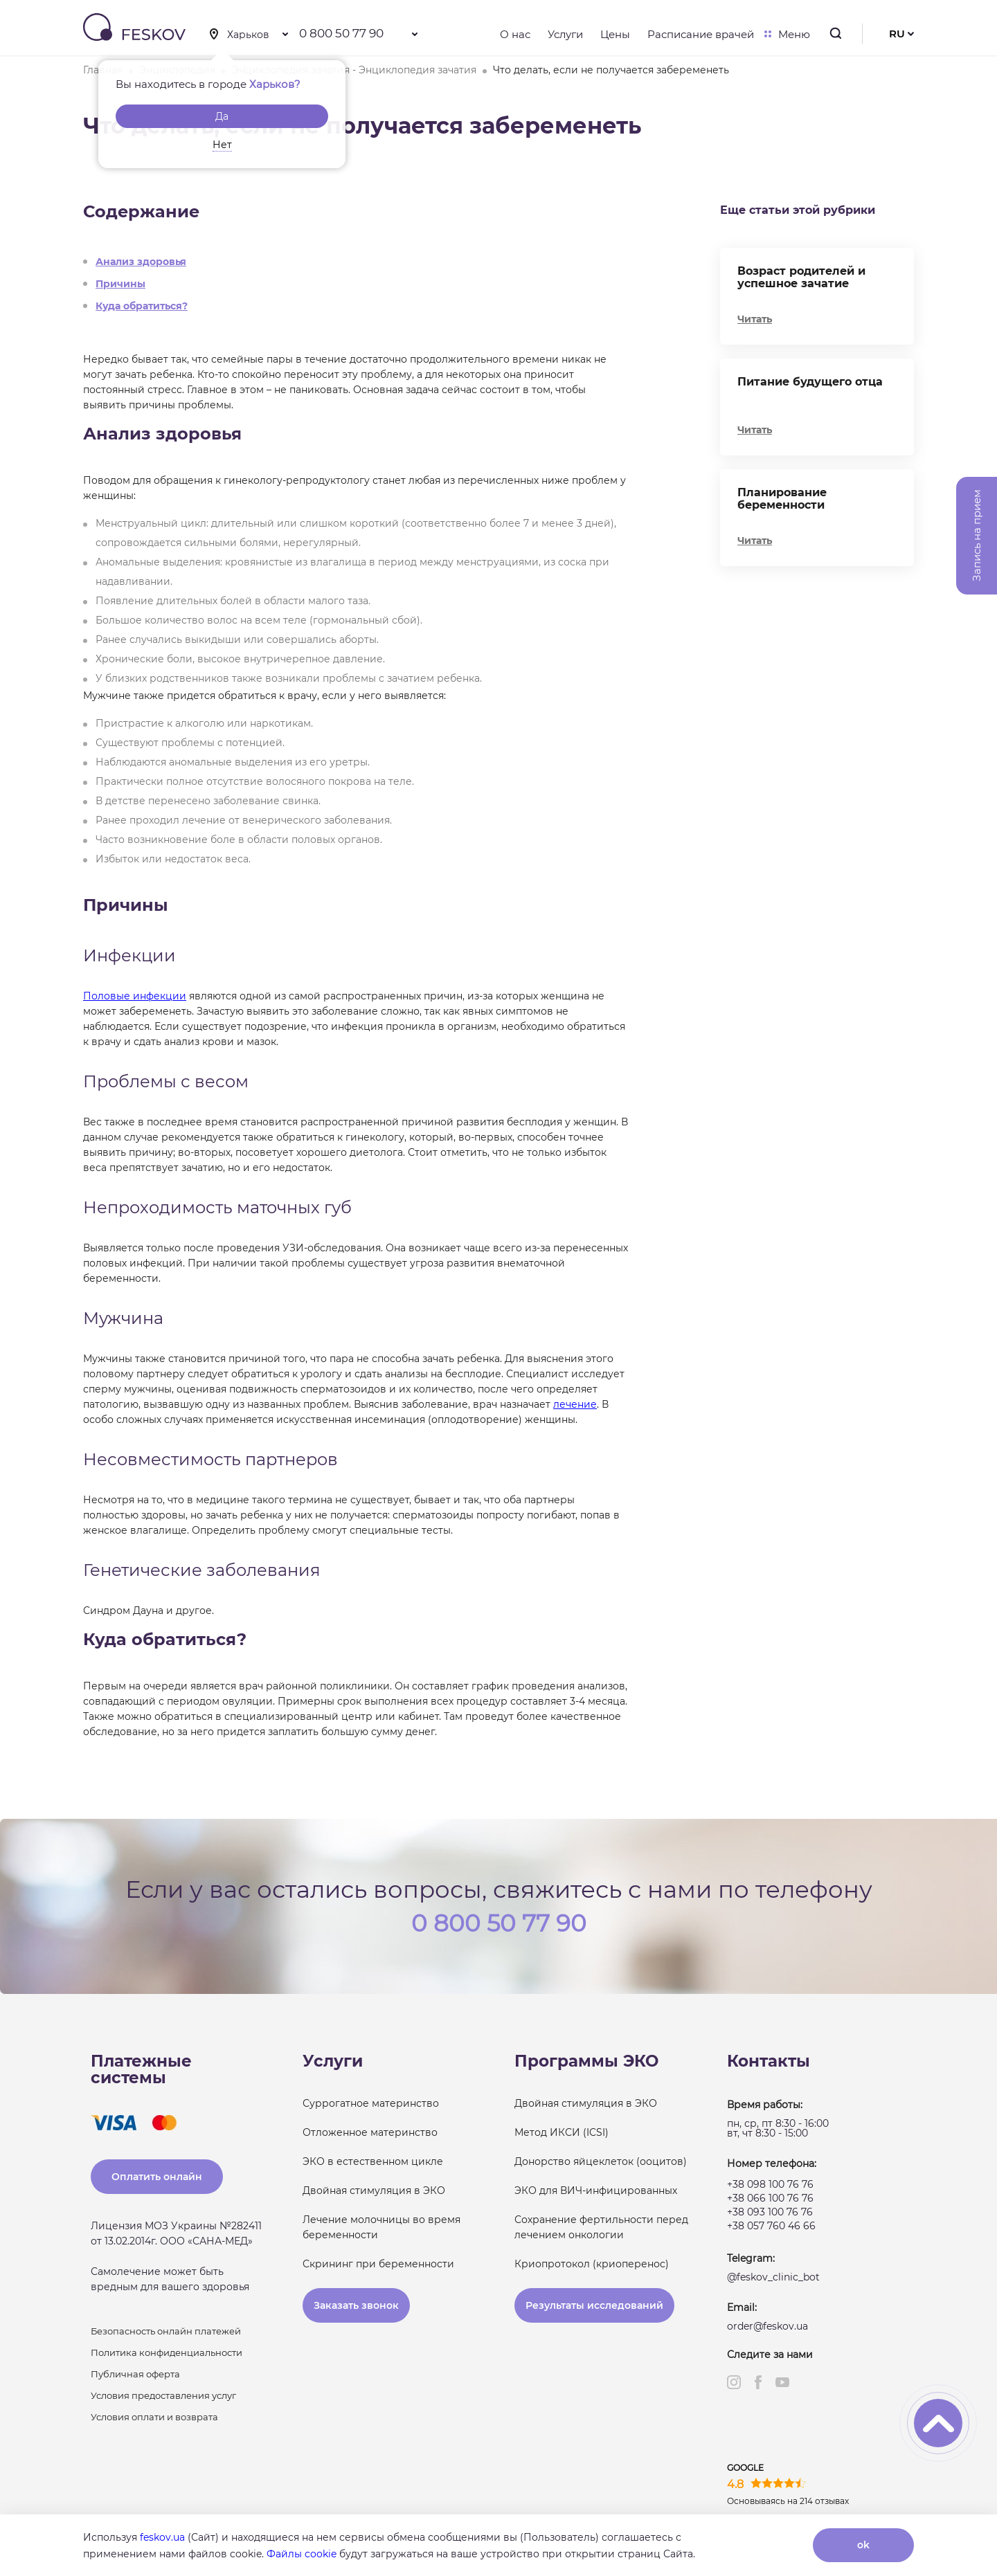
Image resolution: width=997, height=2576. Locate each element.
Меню (790, 34)
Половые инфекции (134, 996)
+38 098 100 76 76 (770, 2184)
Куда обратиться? (142, 306)
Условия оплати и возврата (154, 2416)
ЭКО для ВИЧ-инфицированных (595, 2190)
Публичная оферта (135, 2373)
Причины (120, 284)
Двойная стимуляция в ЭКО (374, 2190)
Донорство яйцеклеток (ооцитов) (600, 2161)
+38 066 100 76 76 (770, 2198)
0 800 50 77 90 (341, 33)
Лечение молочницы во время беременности (381, 2227)
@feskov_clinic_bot (773, 2277)
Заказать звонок (356, 2305)
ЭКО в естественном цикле (373, 2161)
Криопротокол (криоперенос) (591, 2264)
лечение (575, 1404)
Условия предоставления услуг (163, 2395)
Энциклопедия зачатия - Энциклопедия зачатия (354, 70)
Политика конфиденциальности (166, 2352)
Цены (615, 34)
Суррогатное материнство (371, 2103)
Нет (222, 144)
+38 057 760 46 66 (771, 2226)
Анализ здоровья (141, 261)
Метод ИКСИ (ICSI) (561, 2132)
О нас (515, 34)
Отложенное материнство (370, 2132)
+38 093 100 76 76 (770, 2212)
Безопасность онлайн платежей (166, 2331)
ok (863, 2545)
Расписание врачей (700, 34)
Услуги (565, 34)
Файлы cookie (301, 2554)
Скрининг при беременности (378, 2264)
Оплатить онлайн (156, 2176)
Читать (754, 319)
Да (221, 116)
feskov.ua (162, 2537)
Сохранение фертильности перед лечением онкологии (601, 2227)
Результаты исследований (594, 2305)
